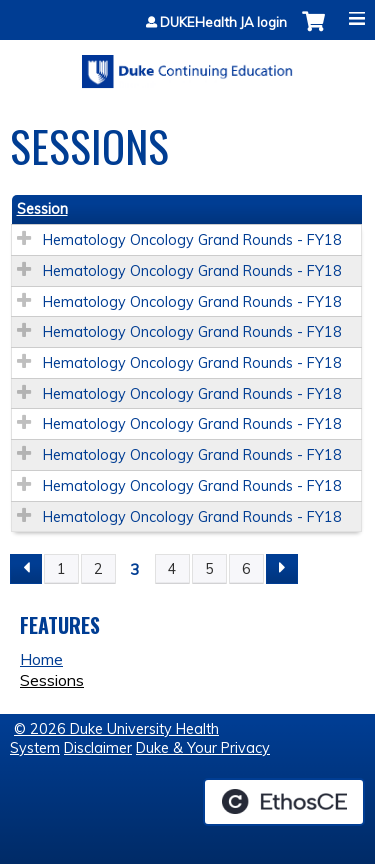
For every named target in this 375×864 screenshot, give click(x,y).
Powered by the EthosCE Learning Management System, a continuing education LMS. (284, 802)
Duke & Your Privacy (203, 748)
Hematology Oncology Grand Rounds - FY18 (192, 240)
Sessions (52, 680)
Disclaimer (98, 748)
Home (41, 659)
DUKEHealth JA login (223, 22)
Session (42, 209)
